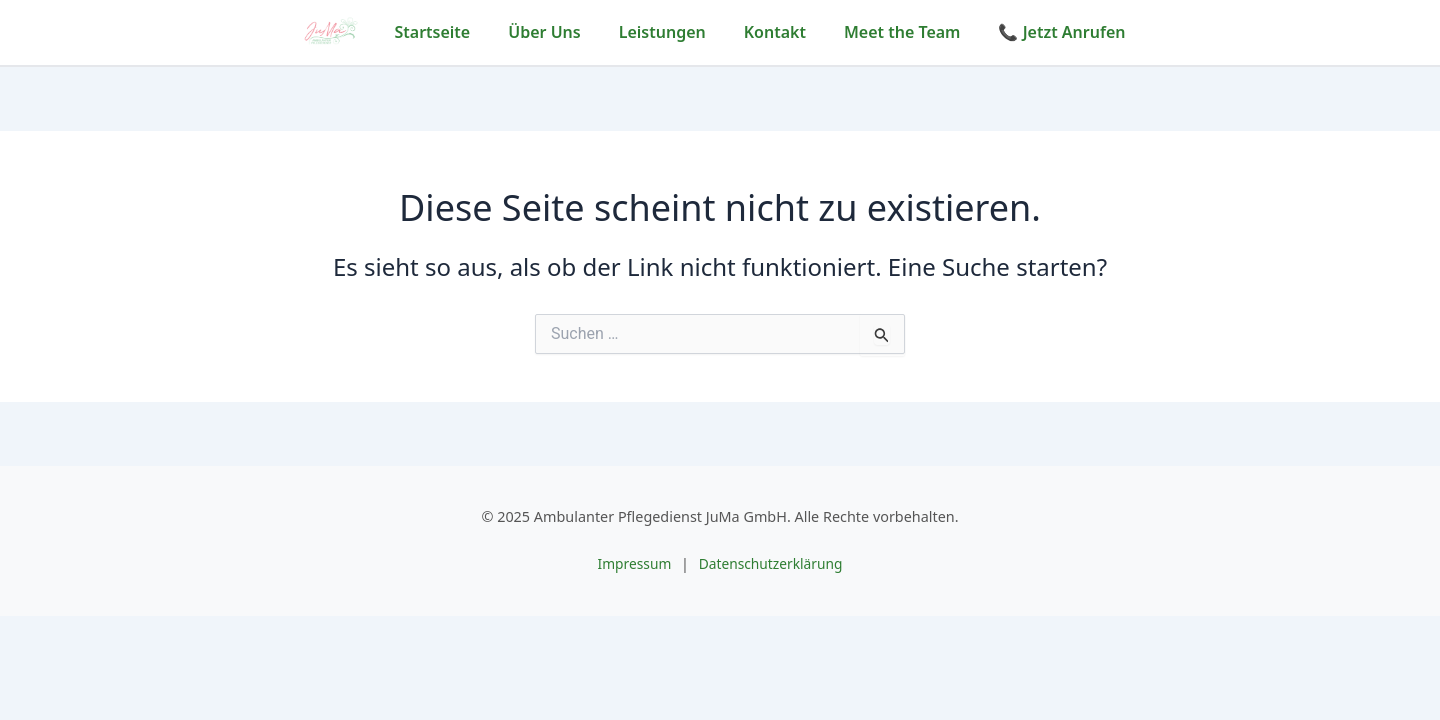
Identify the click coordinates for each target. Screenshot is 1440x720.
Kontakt (775, 32)
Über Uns (544, 32)
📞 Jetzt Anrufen (1061, 32)
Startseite (433, 32)
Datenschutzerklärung (772, 563)
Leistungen (662, 32)
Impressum (631, 563)
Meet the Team (902, 32)
